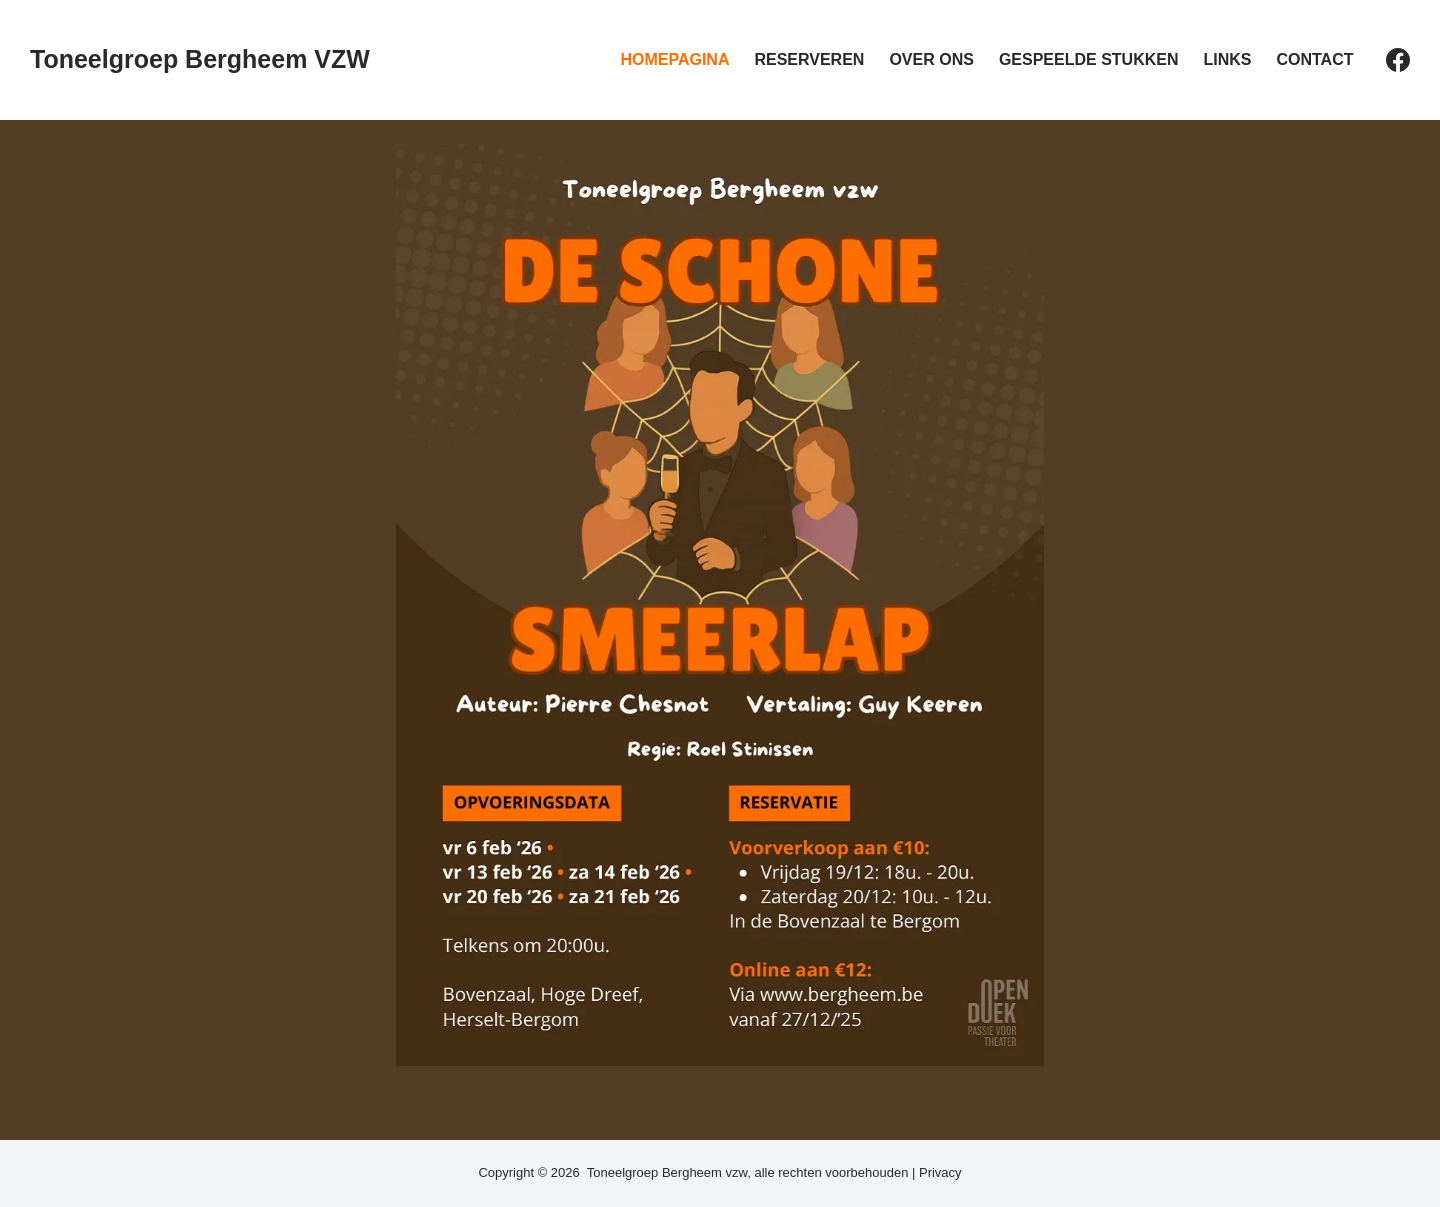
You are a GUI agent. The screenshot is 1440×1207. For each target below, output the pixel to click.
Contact (1314, 59)
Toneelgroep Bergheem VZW (200, 59)
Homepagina (674, 59)
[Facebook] (1398, 60)
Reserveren (809, 59)
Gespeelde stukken (1089, 59)
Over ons (931, 59)
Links (1227, 59)
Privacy (940, 1172)
